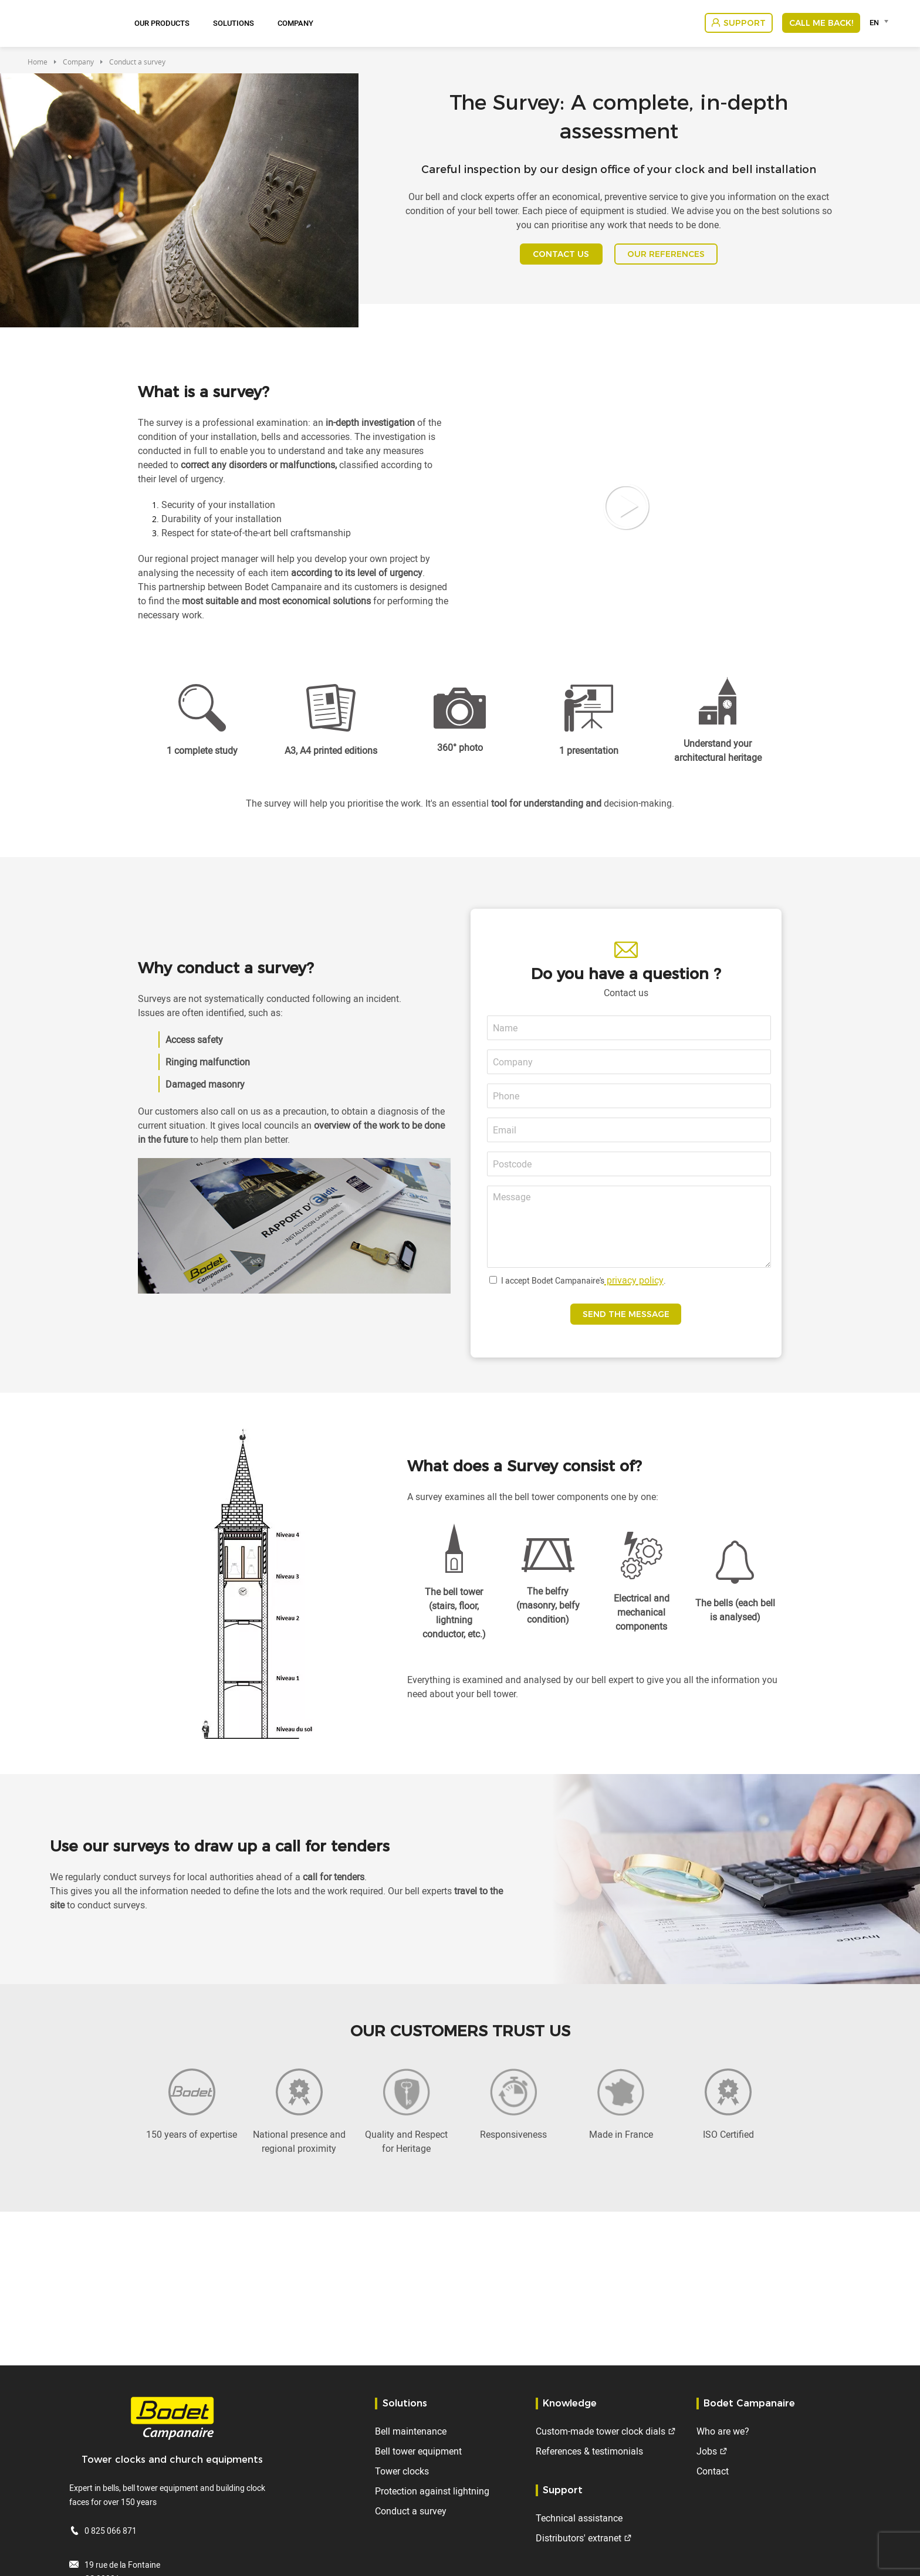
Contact (712, 2471)
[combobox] (881, 22)
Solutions (233, 23)
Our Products (162, 23)
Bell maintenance (411, 2431)
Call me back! (821, 23)
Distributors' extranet (578, 2537)
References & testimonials (589, 2451)
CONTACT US (551, 260)
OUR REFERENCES (676, 260)
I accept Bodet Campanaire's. (583, 1292)
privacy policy (634, 1291)
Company (295, 23)
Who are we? (722, 2431)
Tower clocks (402, 2471)
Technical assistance (579, 2517)
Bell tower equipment (418, 2451)
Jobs (706, 2451)
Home (38, 61)
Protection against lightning (432, 2490)
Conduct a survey (411, 2510)
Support (744, 23)
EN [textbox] (874, 22)
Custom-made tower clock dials (600, 2431)
